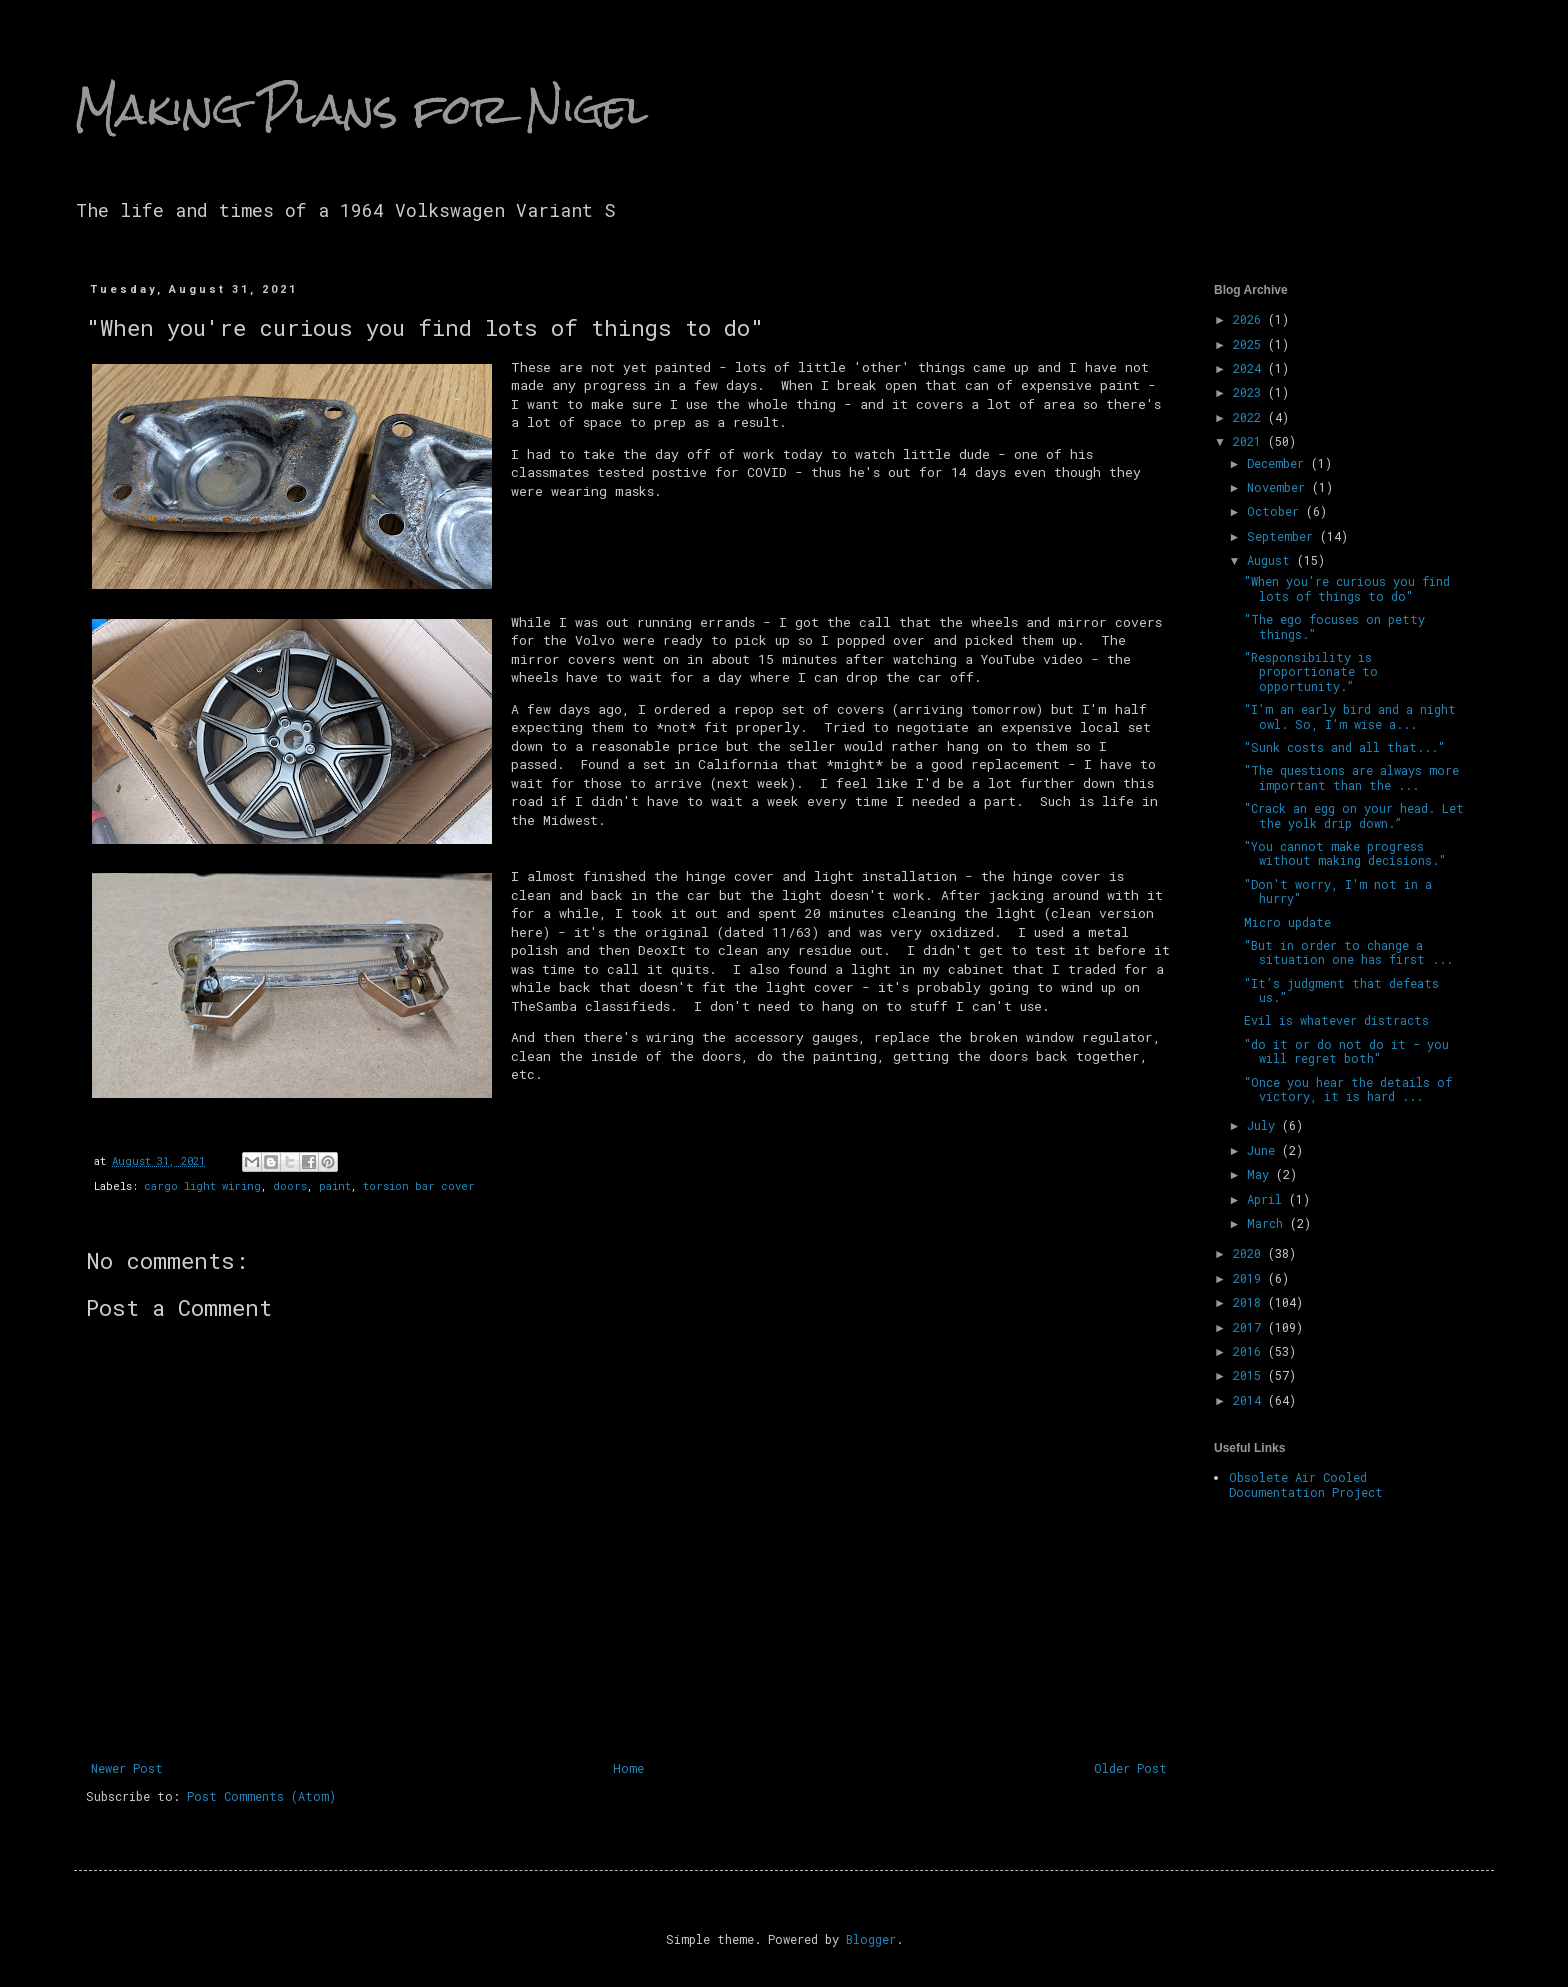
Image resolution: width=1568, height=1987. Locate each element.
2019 (1250, 1278)
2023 (1250, 392)
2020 (1250, 1253)
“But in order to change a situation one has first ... (1348, 952)
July (1264, 1125)
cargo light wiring (202, 1186)
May (1261, 1174)
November (1279, 487)
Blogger (871, 1939)
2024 (1250, 368)
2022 (1250, 417)
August (1272, 560)
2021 (1250, 441)
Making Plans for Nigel (361, 109)
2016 (1250, 1351)
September (1283, 536)
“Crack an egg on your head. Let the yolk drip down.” (1354, 815)
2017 (1250, 1327)
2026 (1250, 319)
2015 (1250, 1375)
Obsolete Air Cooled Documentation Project (1306, 1484)
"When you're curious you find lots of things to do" (1347, 588)
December (1279, 463)
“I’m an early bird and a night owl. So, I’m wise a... (1350, 716)
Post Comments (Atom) (261, 1796)
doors (290, 1186)
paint (335, 1186)
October (1276, 511)
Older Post (1130, 1768)
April (1268, 1199)
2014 (1250, 1400)
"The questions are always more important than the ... (1351, 777)
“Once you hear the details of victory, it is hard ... (1348, 1089)
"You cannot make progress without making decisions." (1345, 853)
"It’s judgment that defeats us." (1341, 990)
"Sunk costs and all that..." (1344, 747)
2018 (1250, 1302)
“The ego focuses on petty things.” (1334, 626)
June (1264, 1150)
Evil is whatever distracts (1336, 1020)
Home (628, 1768)
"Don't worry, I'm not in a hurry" (1338, 891)
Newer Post (127, 1768)
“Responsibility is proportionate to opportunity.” (1311, 671)
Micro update (1287, 922)
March (1268, 1223)
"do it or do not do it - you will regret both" (1346, 1051)
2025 (1250, 344)
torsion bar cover (419, 1186)
